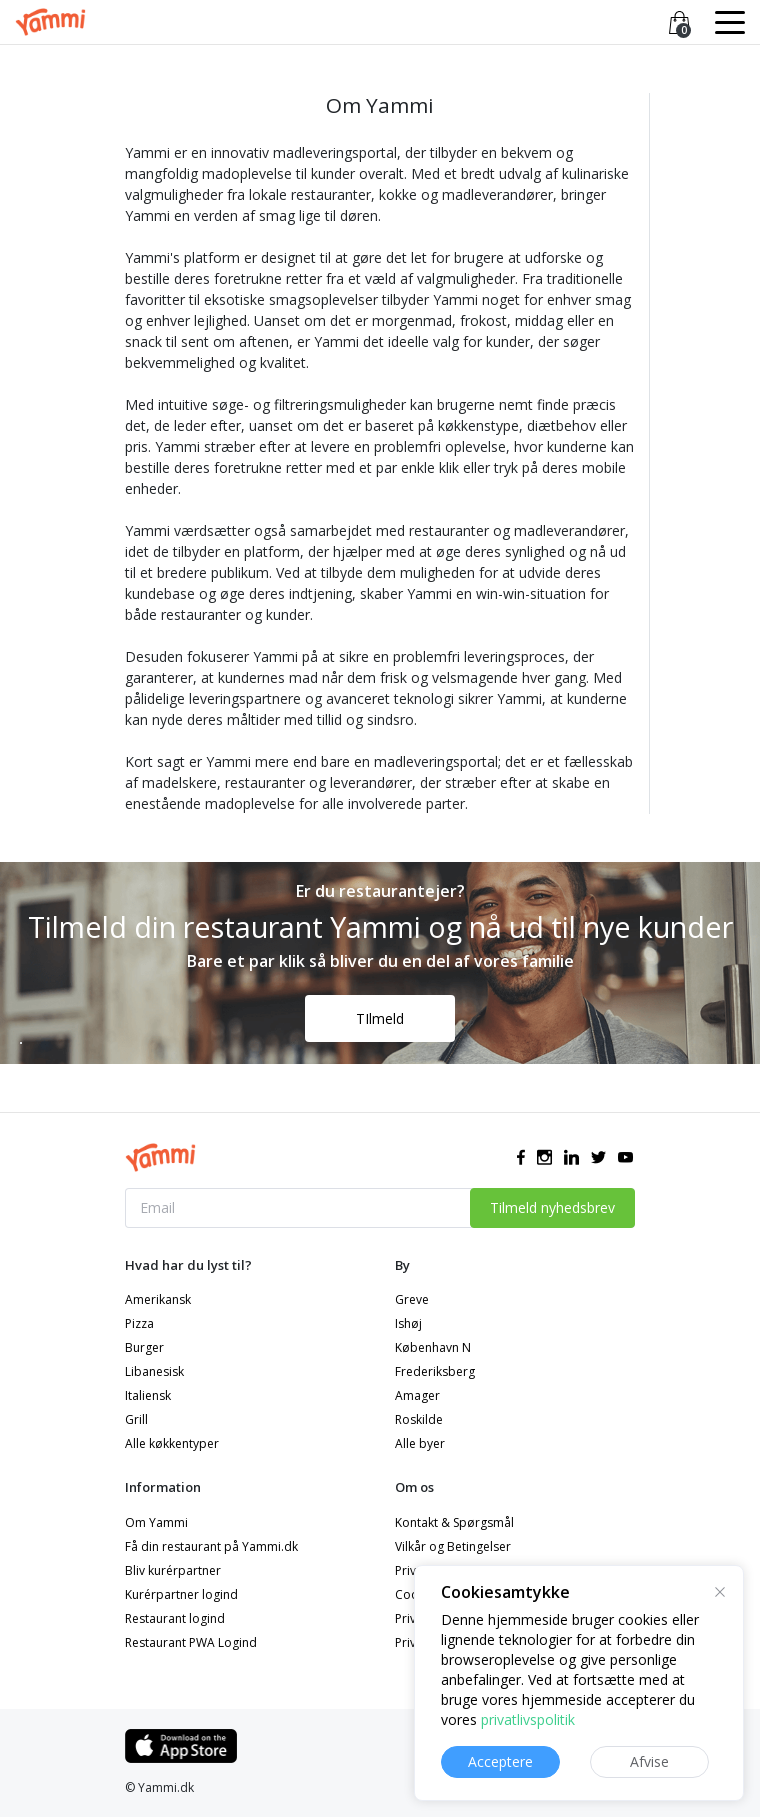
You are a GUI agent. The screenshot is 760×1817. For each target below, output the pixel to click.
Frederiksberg (435, 1371)
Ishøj (408, 1323)
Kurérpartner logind (181, 1594)
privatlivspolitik (528, 1719)
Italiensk (148, 1395)
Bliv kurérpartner (173, 1570)
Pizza (139, 1323)
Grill (136, 1419)
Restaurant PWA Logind (191, 1642)
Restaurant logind (175, 1618)
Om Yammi (156, 1522)
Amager (417, 1395)
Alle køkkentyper (172, 1443)
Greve (412, 1299)
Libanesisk (154, 1371)
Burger (144, 1347)
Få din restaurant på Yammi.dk (211, 1546)
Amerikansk (158, 1299)
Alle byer (420, 1443)
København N (433, 1347)
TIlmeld (380, 1018)
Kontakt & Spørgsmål (454, 1522)
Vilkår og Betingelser (453, 1546)
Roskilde (419, 1419)
